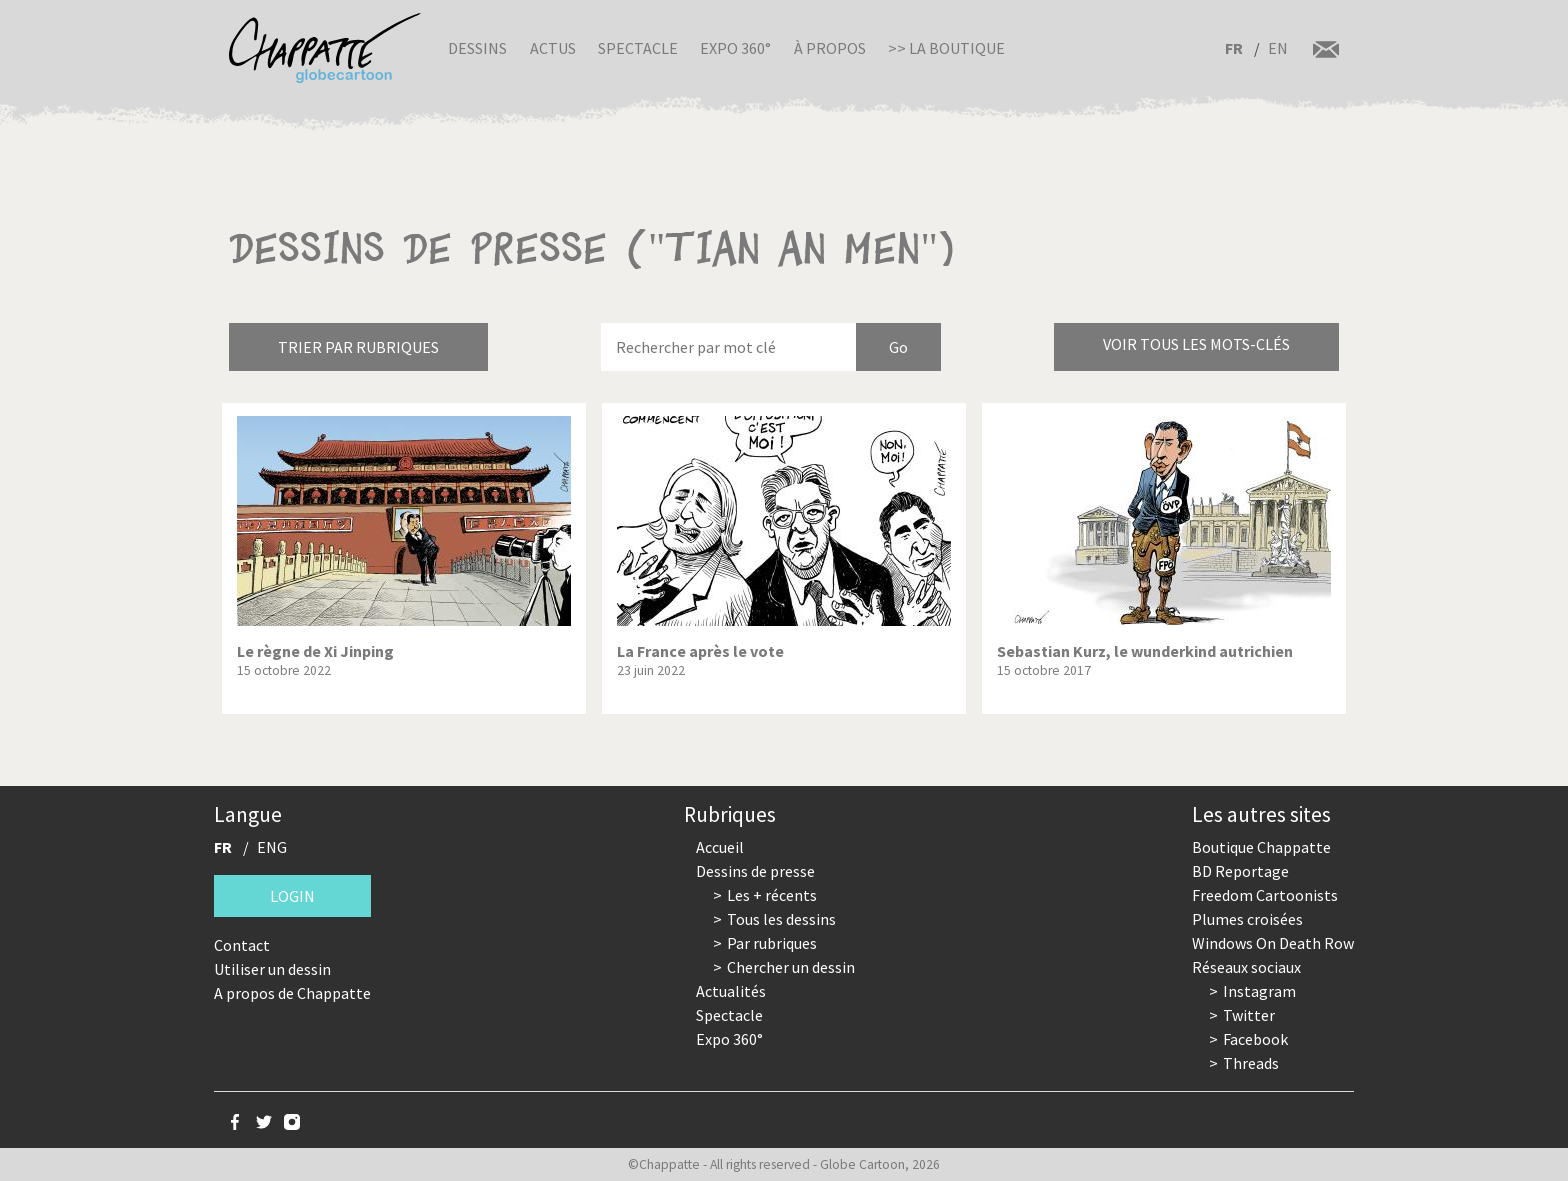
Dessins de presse (755, 871)
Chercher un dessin (791, 967)
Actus (553, 48)
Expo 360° (735, 48)
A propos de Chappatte (292, 993)
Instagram (1259, 991)
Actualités (731, 991)
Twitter (1249, 1015)
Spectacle (638, 48)
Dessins (477, 48)
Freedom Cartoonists (1265, 895)
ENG (272, 847)
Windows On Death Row (1273, 943)
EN (1278, 48)
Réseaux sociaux (1246, 967)
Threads (1251, 1063)
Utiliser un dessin (272, 969)
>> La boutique (946, 48)
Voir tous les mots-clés (1196, 344)
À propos (830, 48)
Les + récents (772, 895)
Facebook (1255, 1039)
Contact (242, 945)
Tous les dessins (781, 919)
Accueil (720, 847)
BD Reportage (1240, 871)
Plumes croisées (1247, 919)
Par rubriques (772, 943)
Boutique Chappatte (1261, 847)
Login (292, 896)
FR (1234, 48)
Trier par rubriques (358, 347)
